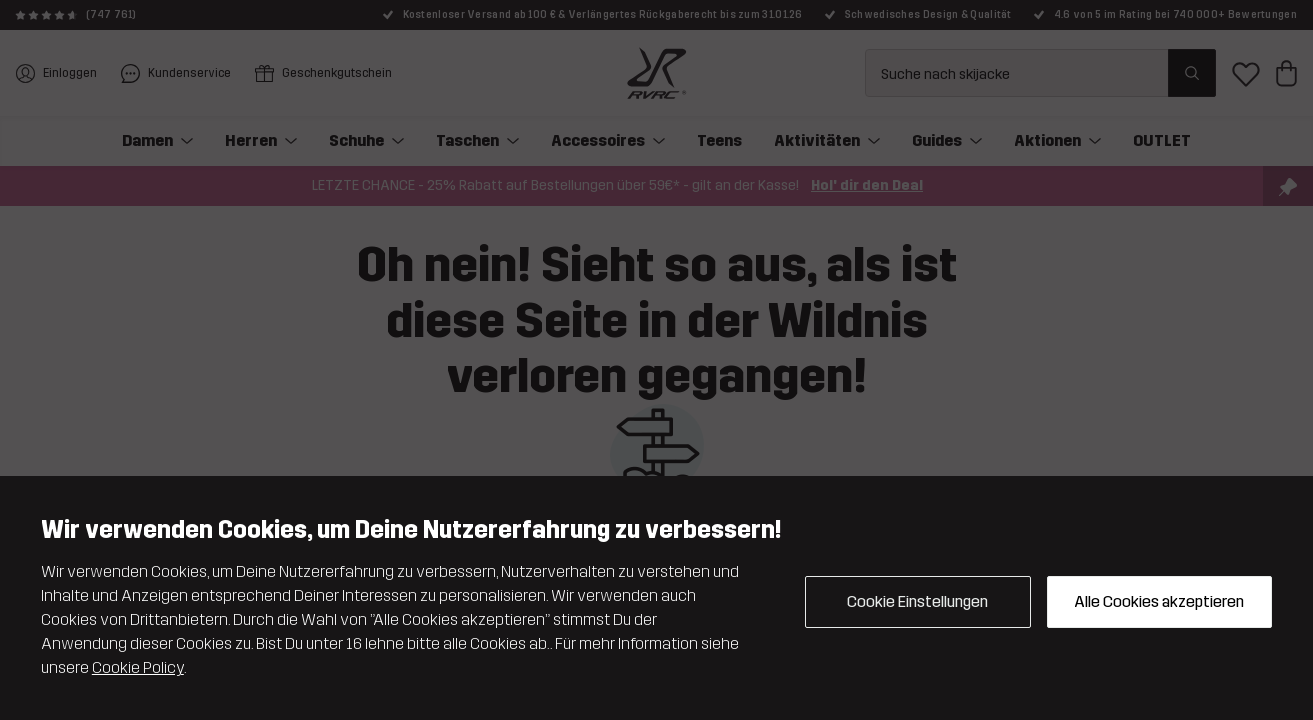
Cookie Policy (138, 667)
